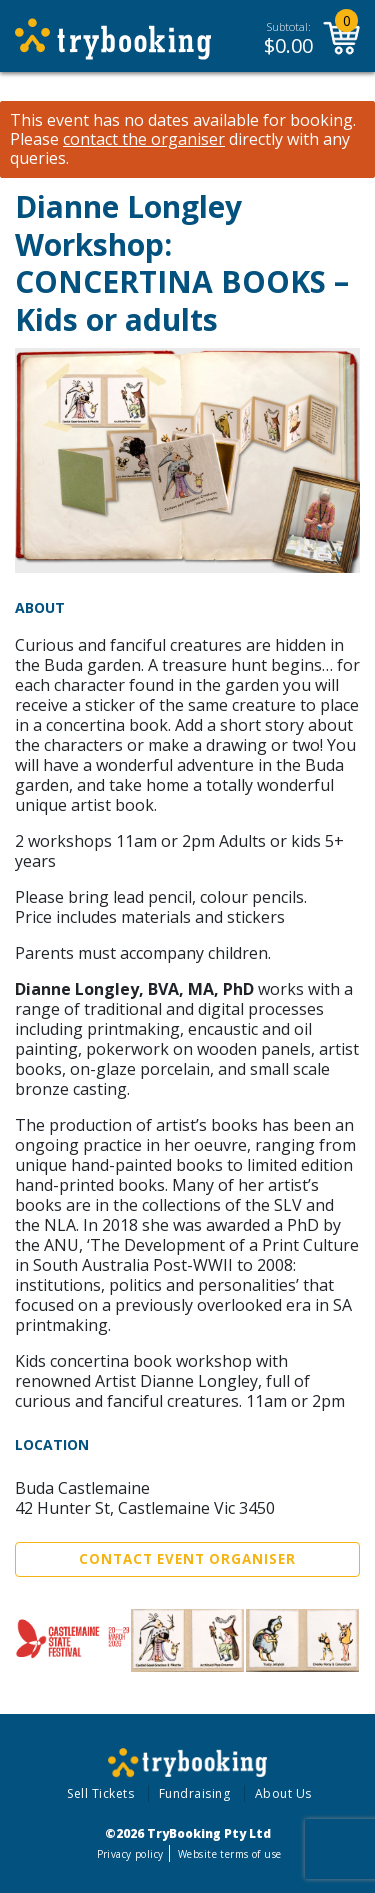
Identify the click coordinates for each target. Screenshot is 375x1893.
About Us (283, 1793)
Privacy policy (130, 1854)
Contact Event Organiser (187, 1559)
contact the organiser (144, 139)
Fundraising (195, 1793)
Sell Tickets (100, 1793)
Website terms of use (229, 1854)
